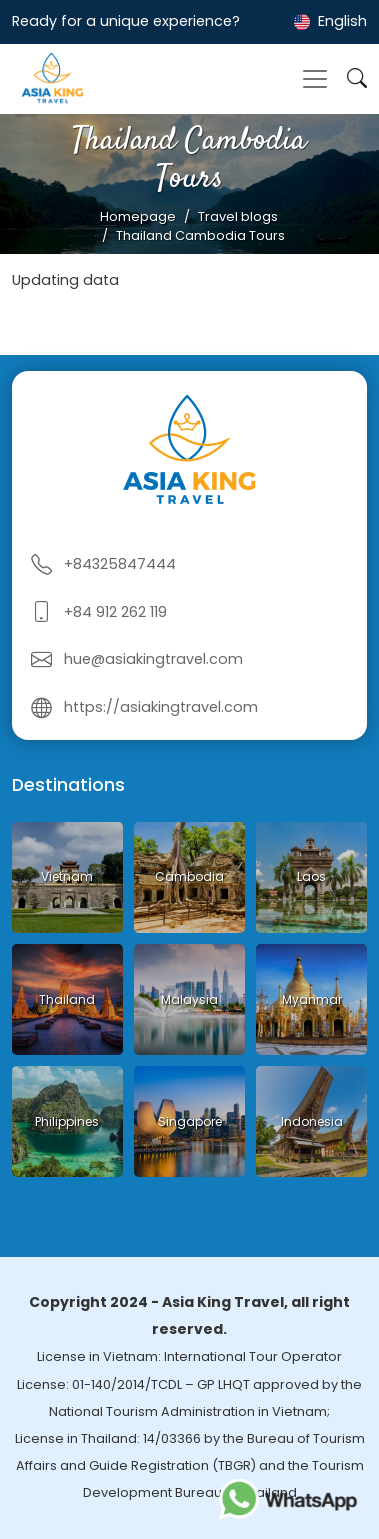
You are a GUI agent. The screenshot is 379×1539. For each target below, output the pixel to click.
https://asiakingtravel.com (161, 707)
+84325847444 (120, 564)
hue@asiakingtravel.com (153, 659)
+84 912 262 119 (115, 612)
